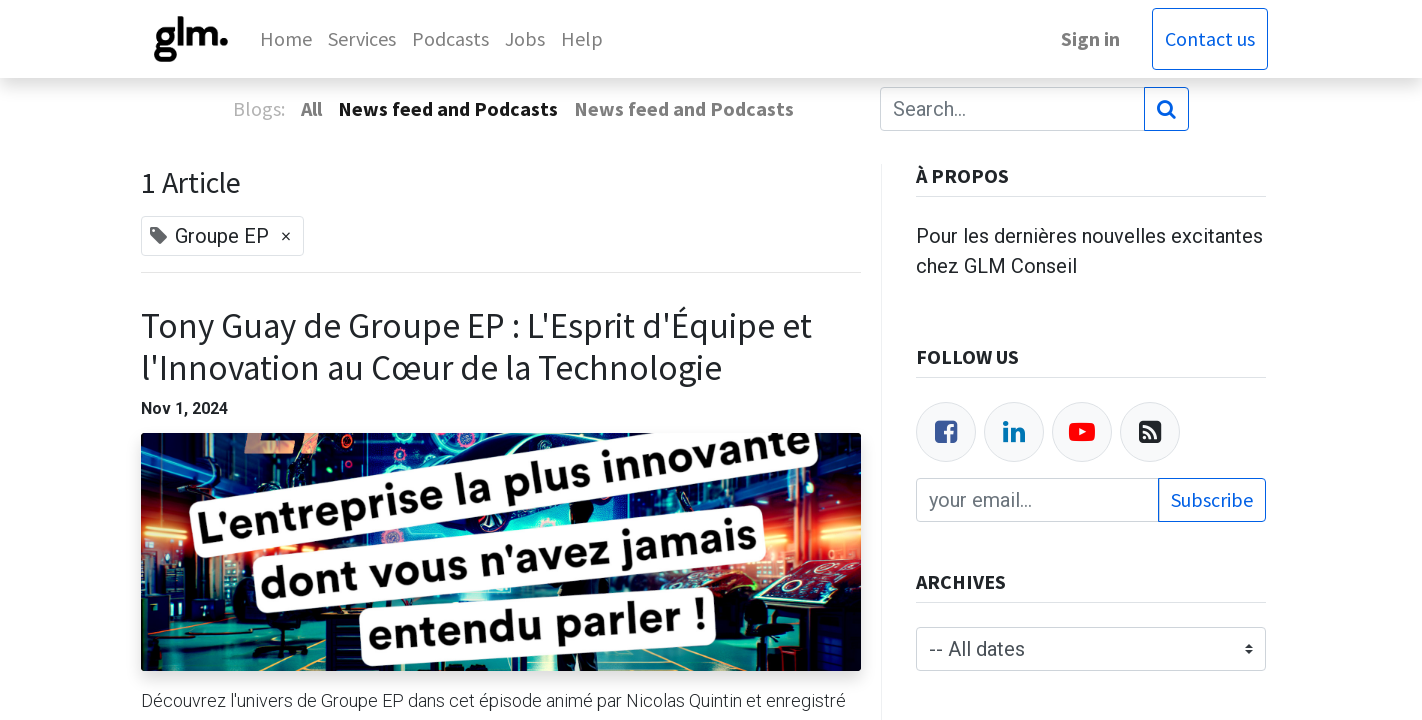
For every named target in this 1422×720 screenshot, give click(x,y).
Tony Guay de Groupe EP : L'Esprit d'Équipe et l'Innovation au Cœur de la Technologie (476, 347)
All (311, 108)
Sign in (1088, 38)
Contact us (1208, 38)
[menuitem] (289, 39)
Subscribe (1212, 499)
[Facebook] (946, 432)
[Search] (1166, 109)
